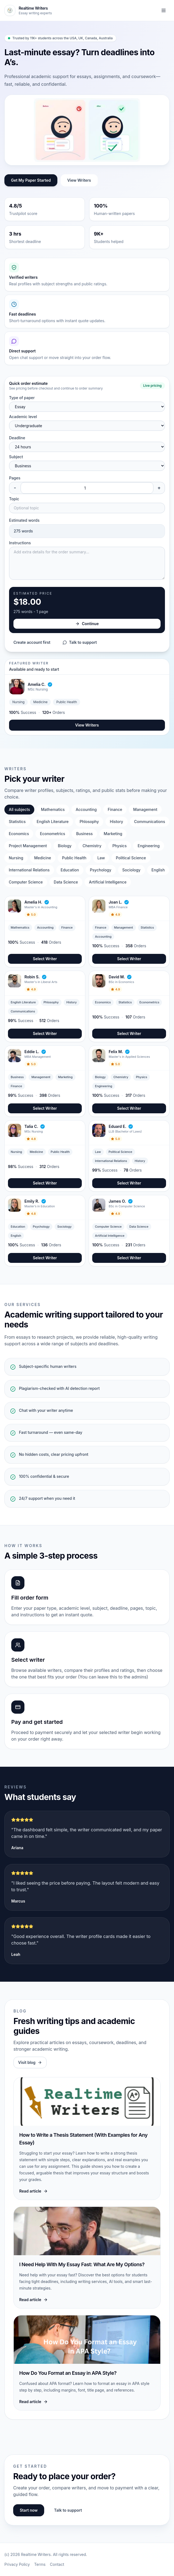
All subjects (19, 809)
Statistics (17, 821)
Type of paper (22, 397)
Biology (65, 845)
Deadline (17, 437)
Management (145, 809)
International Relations (29, 870)
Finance (115, 809)
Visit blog (30, 2062)
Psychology (100, 870)
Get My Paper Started (31, 180)
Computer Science (26, 882)
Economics (19, 833)
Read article (33, 2191)
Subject (16, 456)
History (116, 821)
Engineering (148, 845)
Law (101, 857)
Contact (57, 2564)
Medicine (42, 857)
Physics (120, 845)
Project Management (28, 845)
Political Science (131, 857)
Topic (14, 498)
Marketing (113, 833)
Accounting (86, 809)
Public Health (74, 857)
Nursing (16, 857)
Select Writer (45, 958)
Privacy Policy (17, 2564)
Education (70, 870)
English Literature (53, 821)
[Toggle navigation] (164, 10)
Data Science (66, 882)
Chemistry (92, 845)
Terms (40, 2564)
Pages (14, 478)
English (158, 870)
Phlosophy (89, 821)
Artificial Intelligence (108, 882)
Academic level (23, 416)
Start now (29, 2510)
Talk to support (80, 642)
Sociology (131, 870)
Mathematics (52, 809)
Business (84, 833)
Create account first (31, 642)
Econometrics (52, 833)
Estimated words (24, 520)
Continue (87, 623)
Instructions (20, 542)
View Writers (79, 180)
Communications (149, 821)
